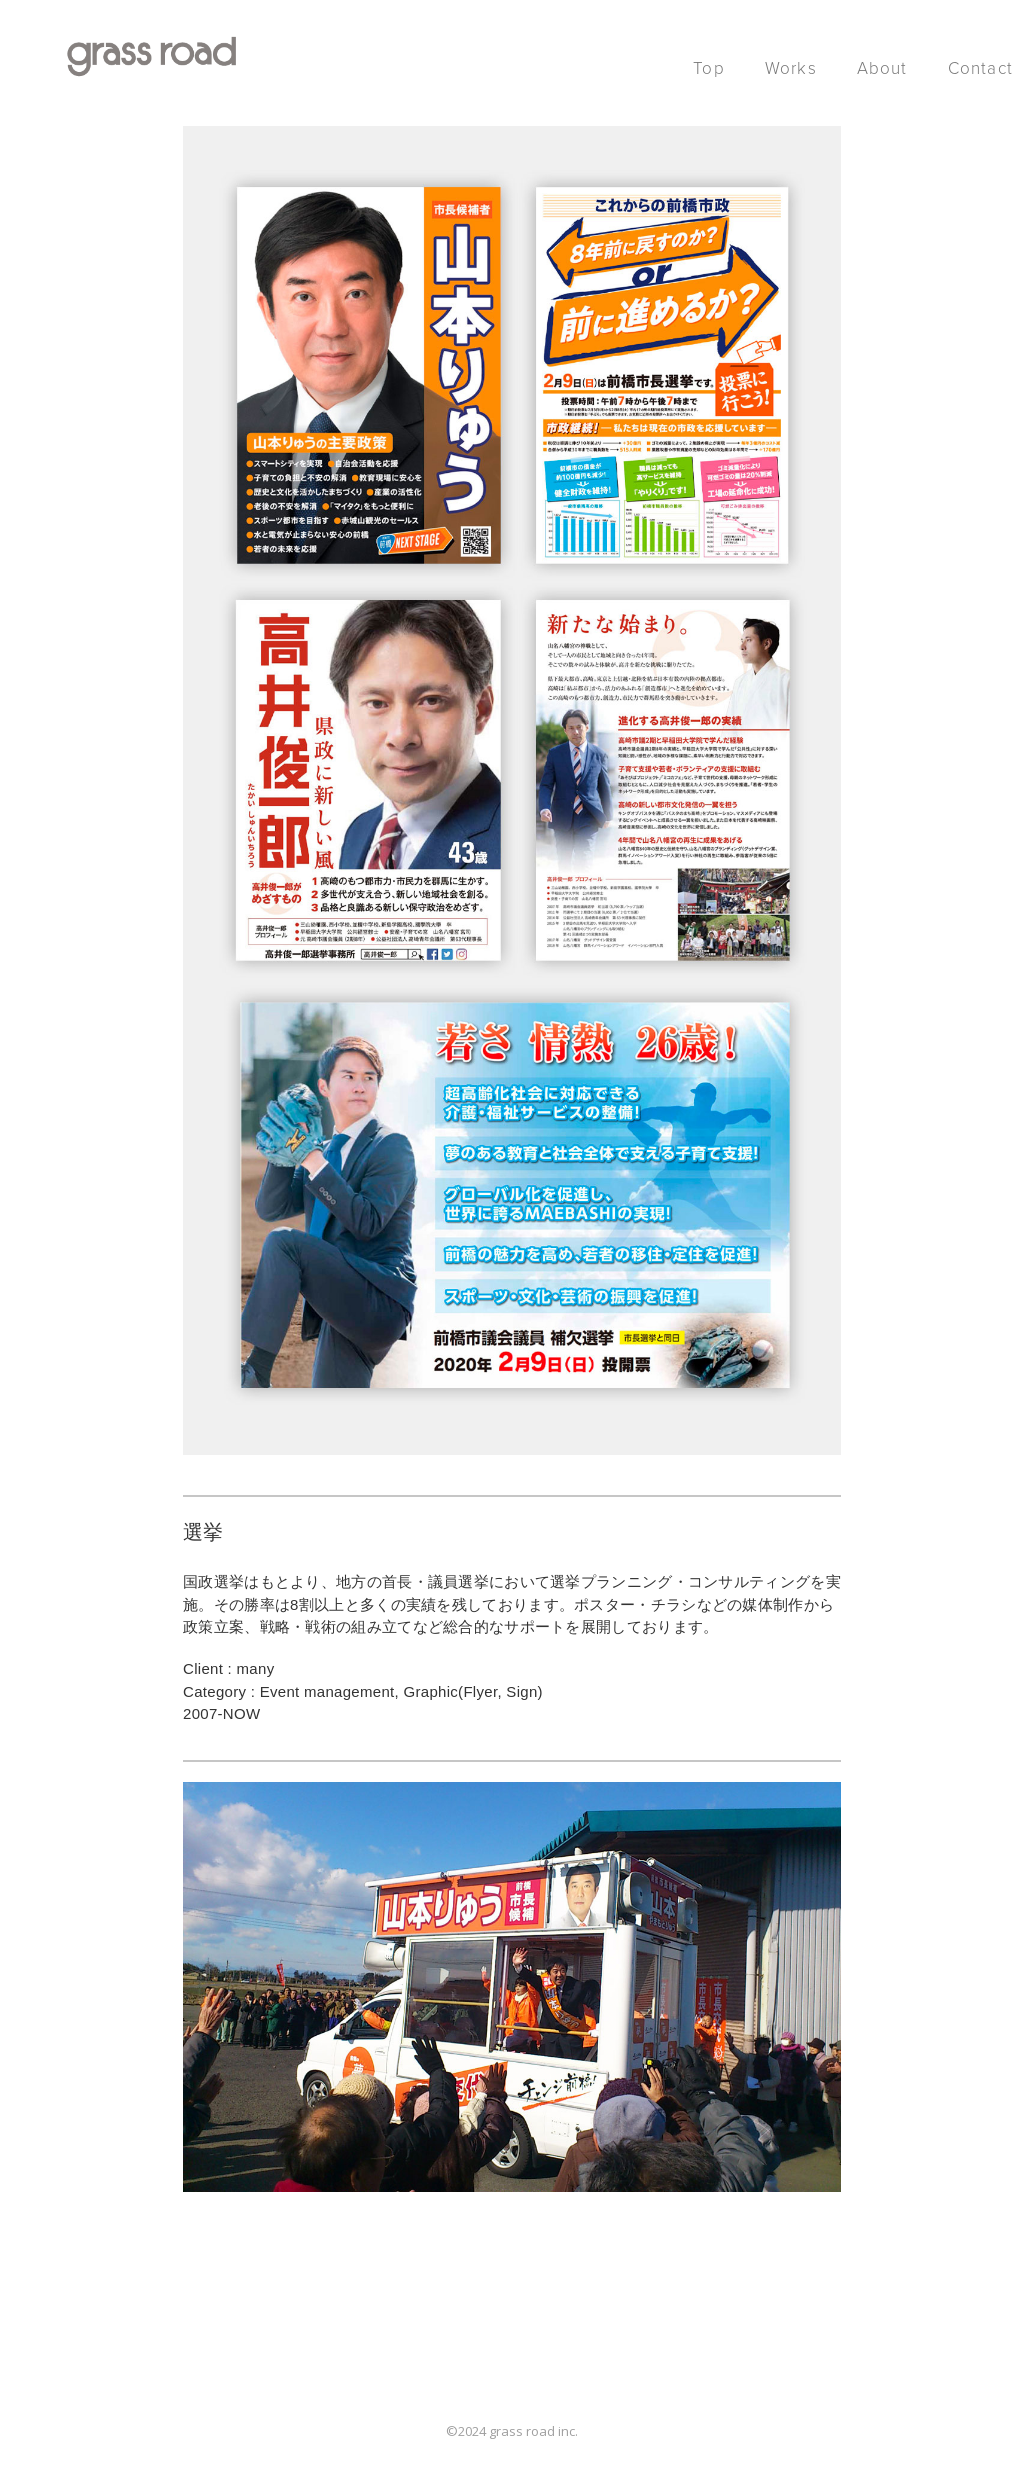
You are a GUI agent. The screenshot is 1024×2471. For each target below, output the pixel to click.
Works (791, 68)
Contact (980, 68)
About (882, 68)
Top (709, 68)
